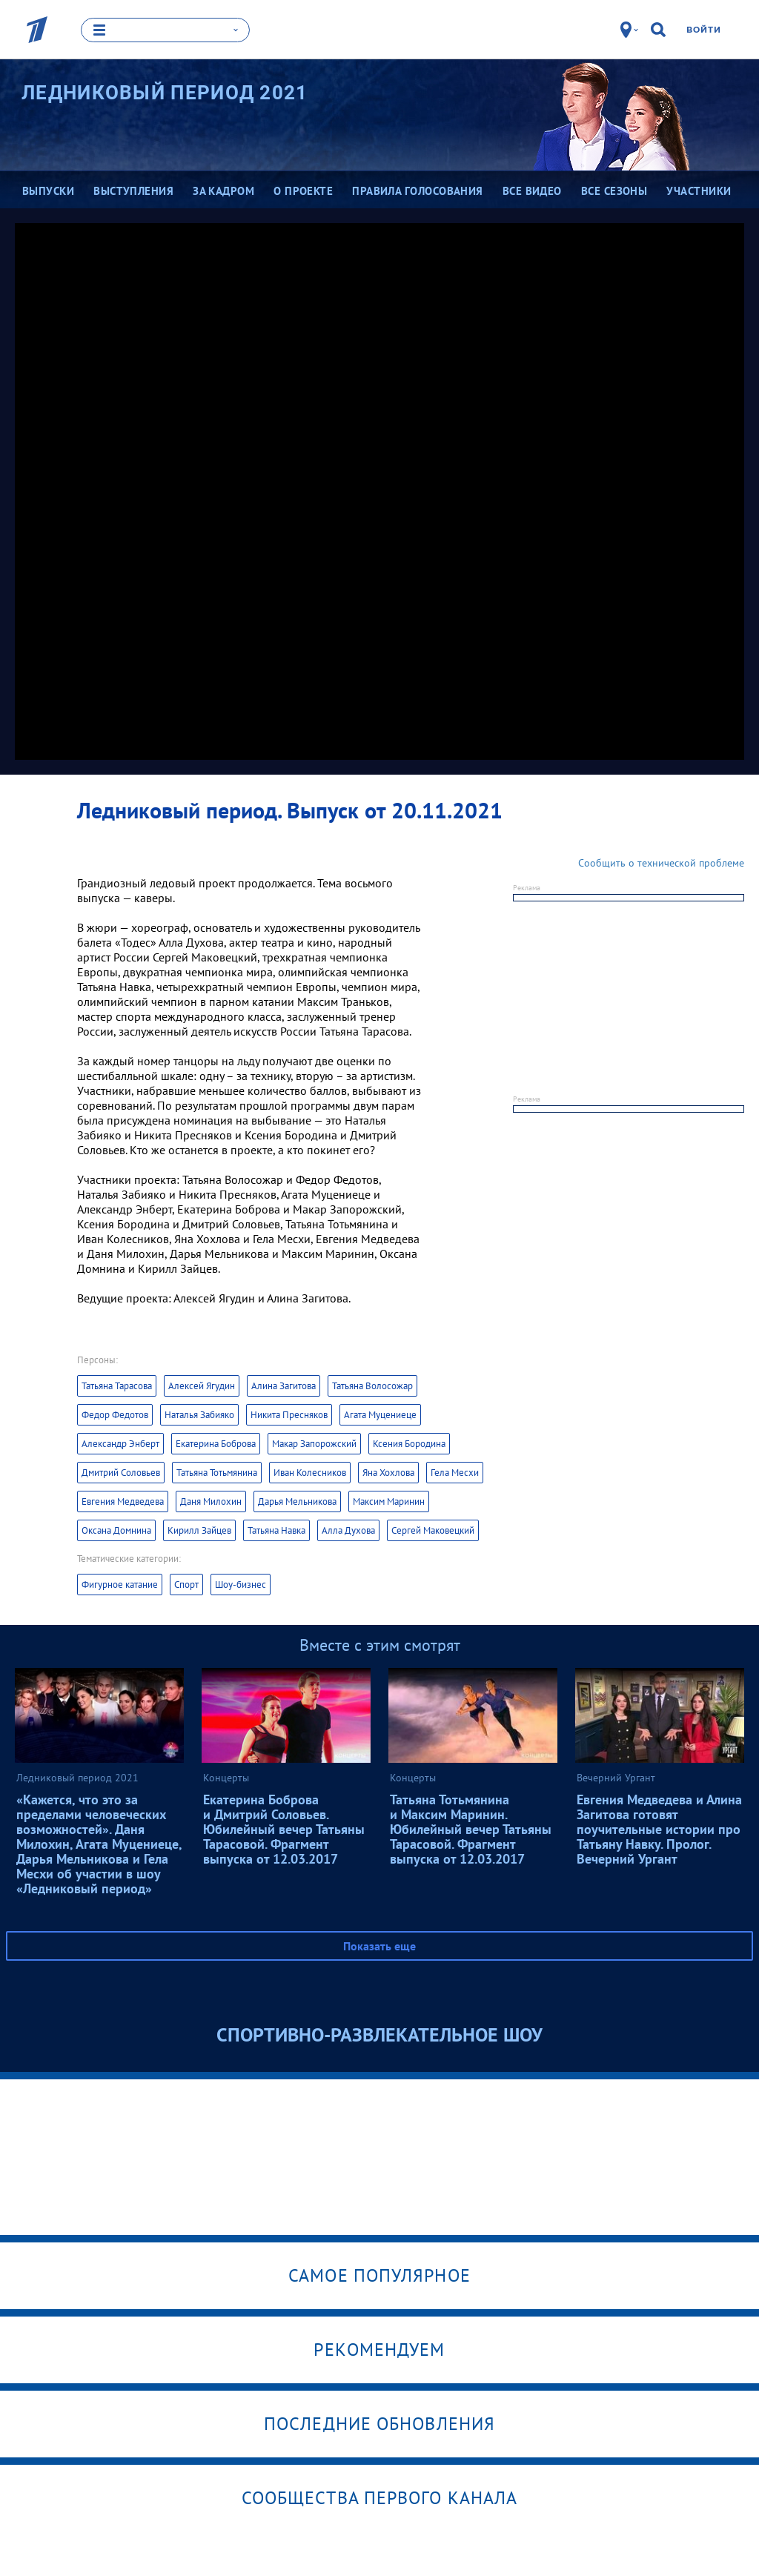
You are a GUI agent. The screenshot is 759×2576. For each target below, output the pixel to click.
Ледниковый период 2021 (164, 92)
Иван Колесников (310, 1472)
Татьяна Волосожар (372, 1385)
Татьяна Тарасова (117, 1385)
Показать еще (379, 1945)
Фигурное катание (120, 1583)
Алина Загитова (283, 1385)
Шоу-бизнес (240, 1583)
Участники (698, 190)
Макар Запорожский (314, 1443)
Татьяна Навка (276, 1529)
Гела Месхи (455, 1472)
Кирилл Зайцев (199, 1529)
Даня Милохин (211, 1500)
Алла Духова (348, 1529)
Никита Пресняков (289, 1414)
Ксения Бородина (409, 1443)
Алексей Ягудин (201, 1385)
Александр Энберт (120, 1443)
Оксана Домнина (116, 1529)
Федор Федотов (115, 1414)
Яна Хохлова (388, 1472)
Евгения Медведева (123, 1500)
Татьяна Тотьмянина (216, 1472)
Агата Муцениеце (380, 1414)
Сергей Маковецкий (432, 1529)
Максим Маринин (389, 1500)
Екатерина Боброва (216, 1443)
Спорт (186, 1583)
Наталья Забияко (199, 1414)
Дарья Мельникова (297, 1500)
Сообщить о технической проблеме (661, 862)
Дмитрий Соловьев (121, 1472)
